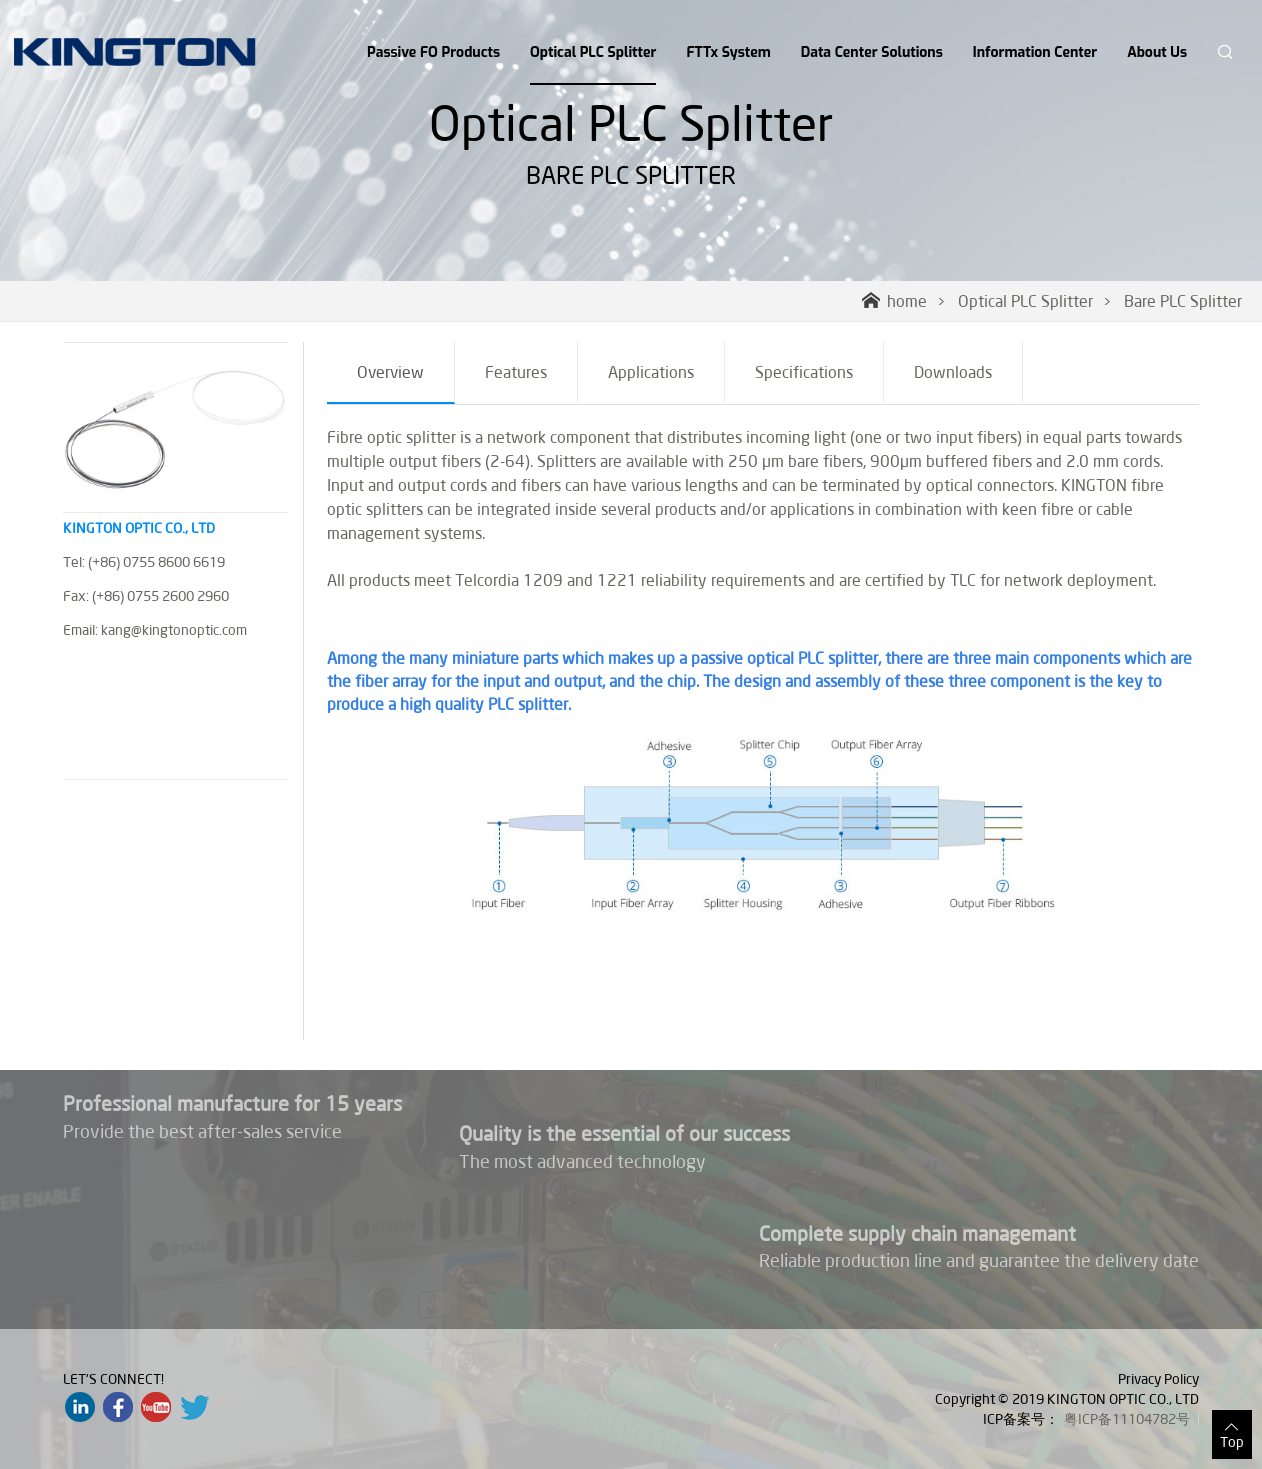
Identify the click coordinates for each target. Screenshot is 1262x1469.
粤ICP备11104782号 (1127, 1419)
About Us (1157, 52)
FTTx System (728, 52)
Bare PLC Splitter (1183, 301)
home (894, 301)
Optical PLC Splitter (593, 64)
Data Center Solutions (872, 52)
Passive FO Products (433, 52)
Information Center (1035, 52)
